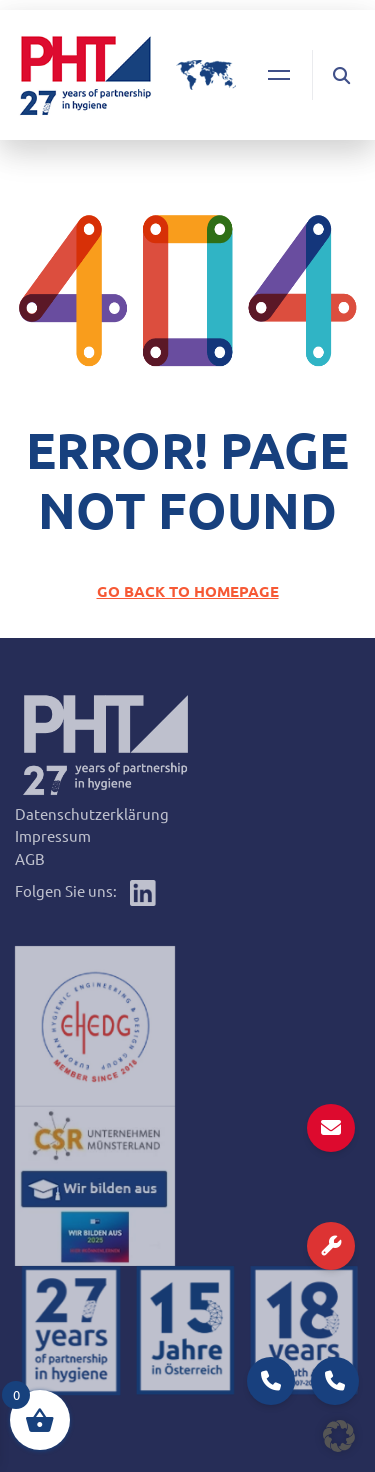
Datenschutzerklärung (92, 813)
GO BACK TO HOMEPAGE (188, 591)
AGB (30, 858)
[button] (339, 1436)
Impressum (53, 835)
